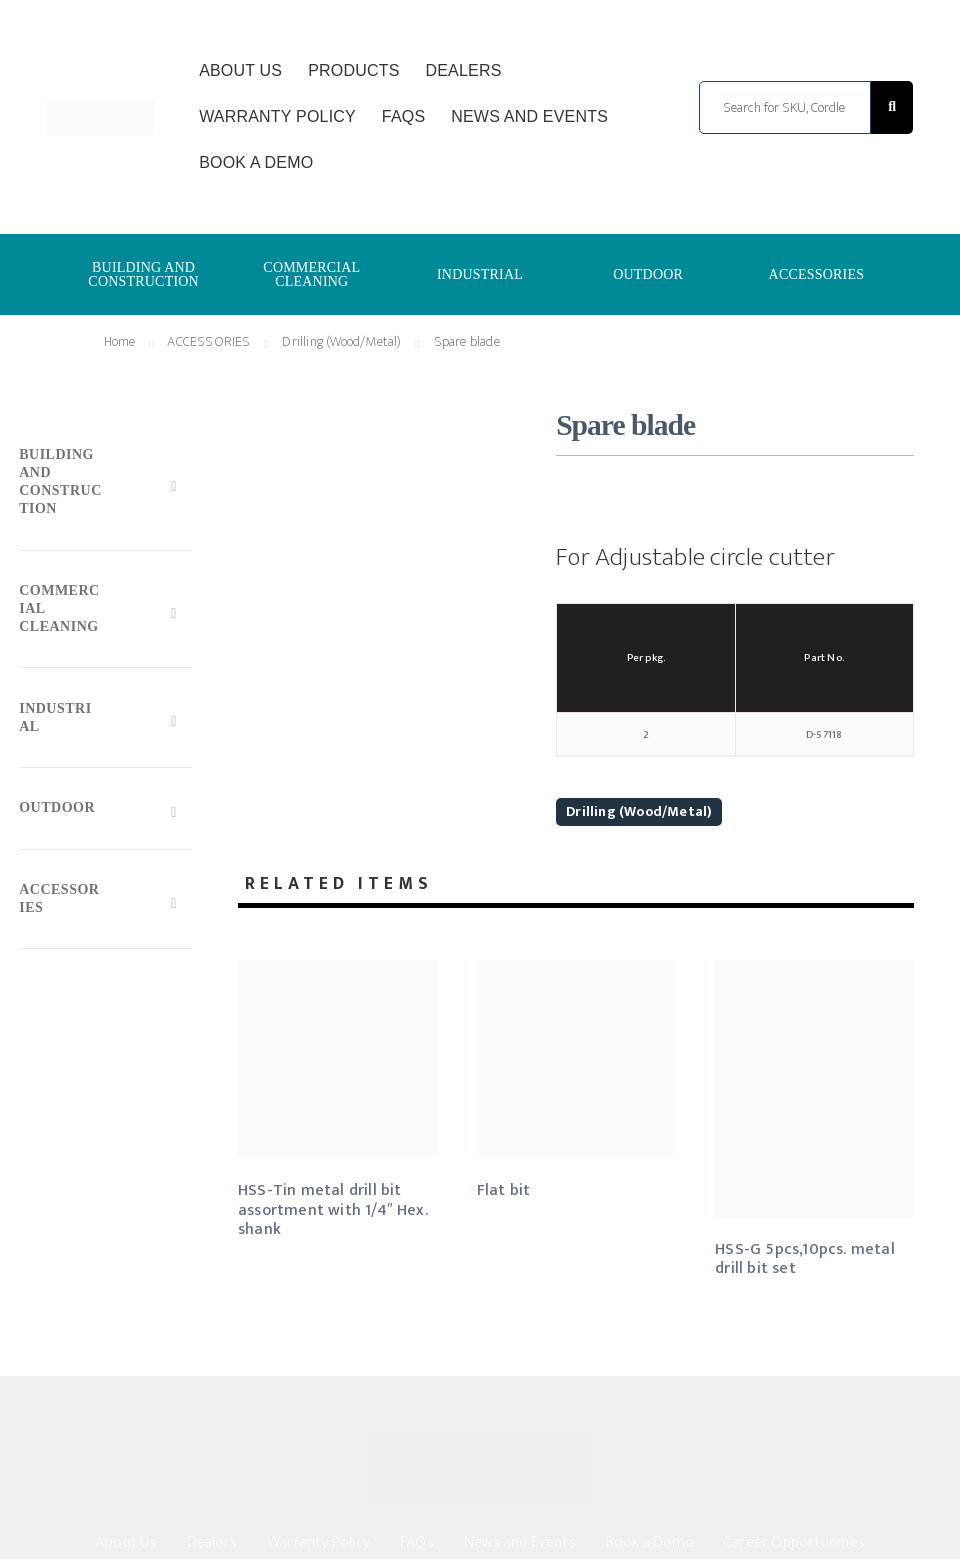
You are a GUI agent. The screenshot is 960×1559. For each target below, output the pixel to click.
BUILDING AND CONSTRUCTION (143, 274)
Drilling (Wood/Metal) (639, 811)
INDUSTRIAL (480, 274)
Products (353, 70)
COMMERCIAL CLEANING (311, 274)
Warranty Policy (277, 116)
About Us (240, 70)
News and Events (529, 116)
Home (120, 341)
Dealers (463, 70)
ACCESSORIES (817, 274)
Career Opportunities (794, 1542)
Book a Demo (256, 162)
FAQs (403, 116)
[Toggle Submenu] (105, 486)
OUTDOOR (648, 274)
